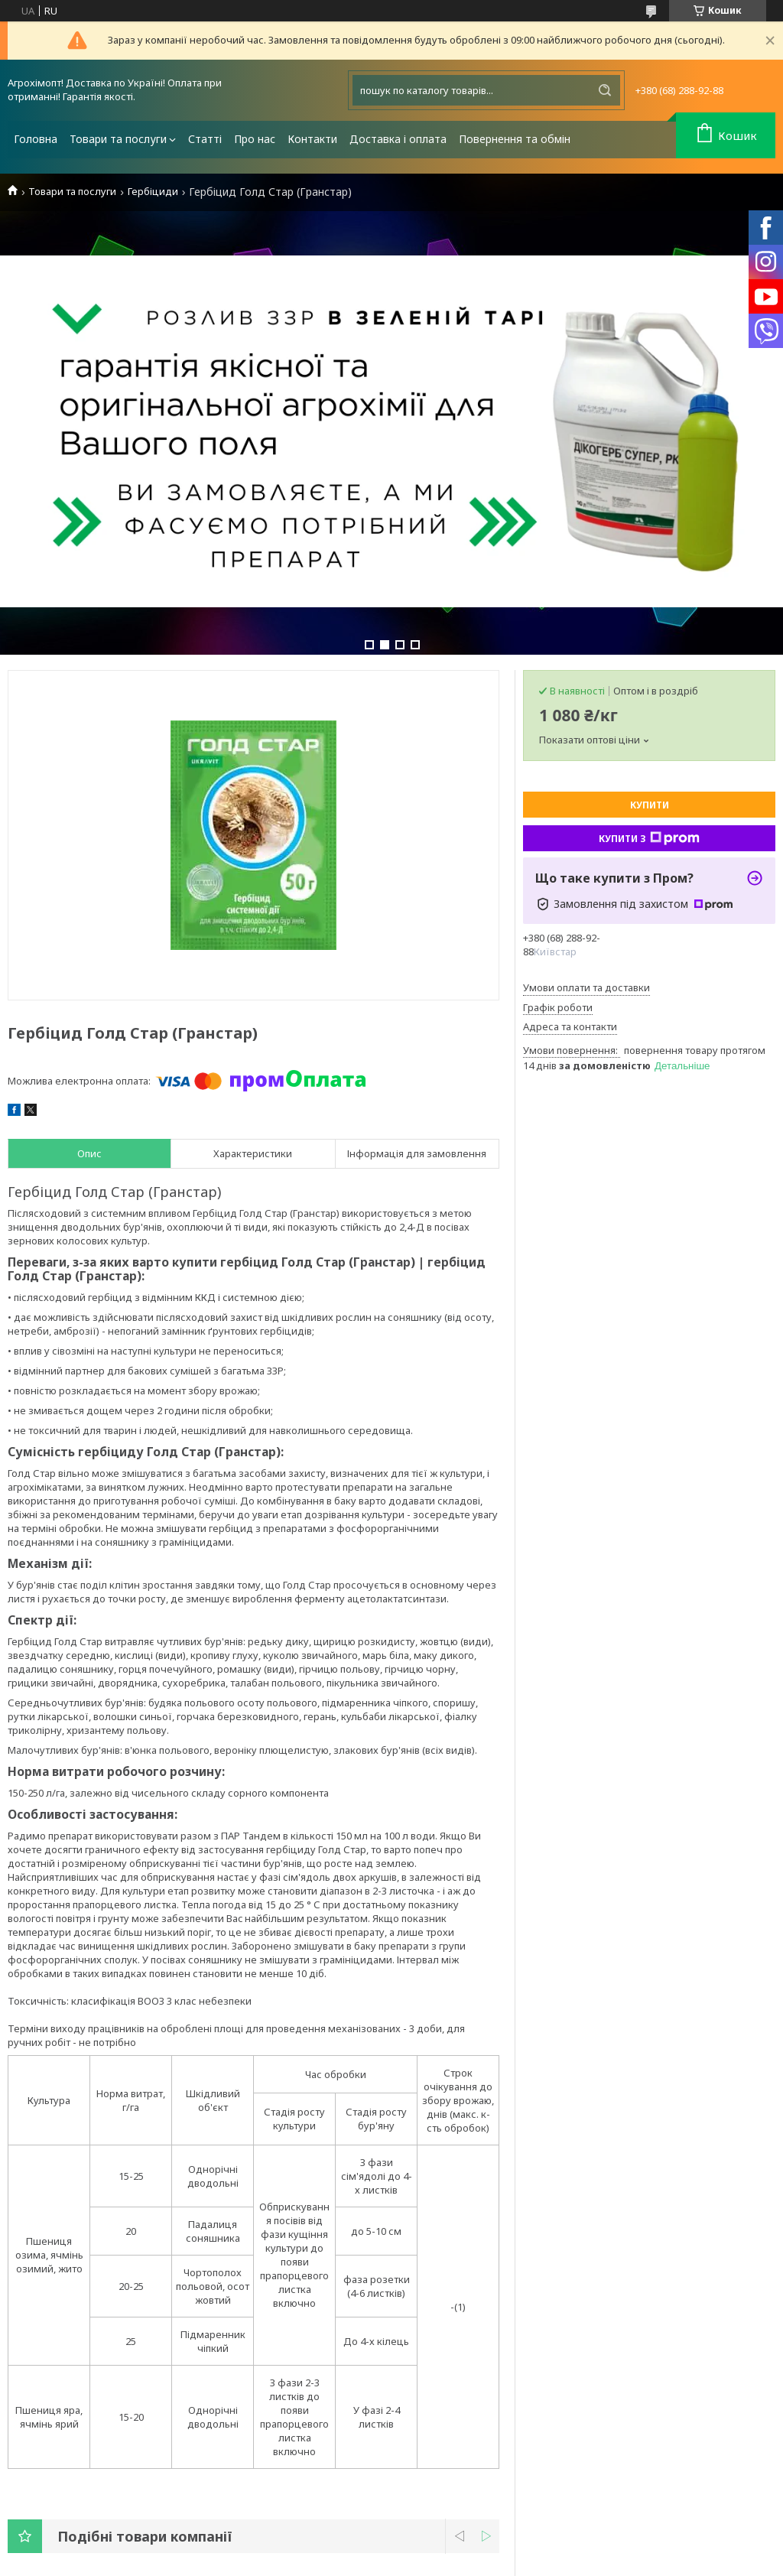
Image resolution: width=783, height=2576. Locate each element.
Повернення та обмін (514, 139)
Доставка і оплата (398, 139)
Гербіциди (153, 191)
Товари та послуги (118, 139)
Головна (35, 139)
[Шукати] (605, 90)
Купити (649, 805)
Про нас (254, 139)
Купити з (649, 838)
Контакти (312, 139)
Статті (205, 139)
